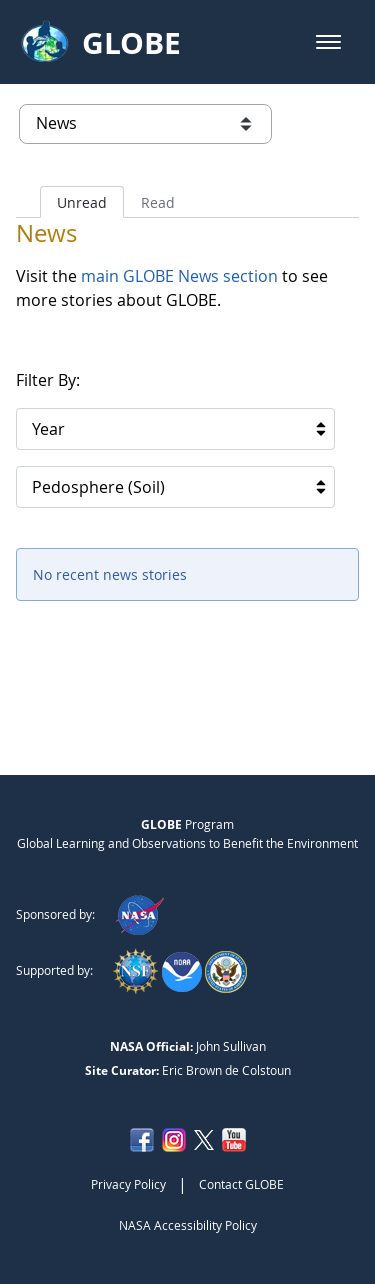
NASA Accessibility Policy (188, 1225)
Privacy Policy (128, 1184)
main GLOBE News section (177, 276)
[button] (328, 42)
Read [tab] (158, 202)
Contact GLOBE (241, 1184)
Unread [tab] (82, 202)
